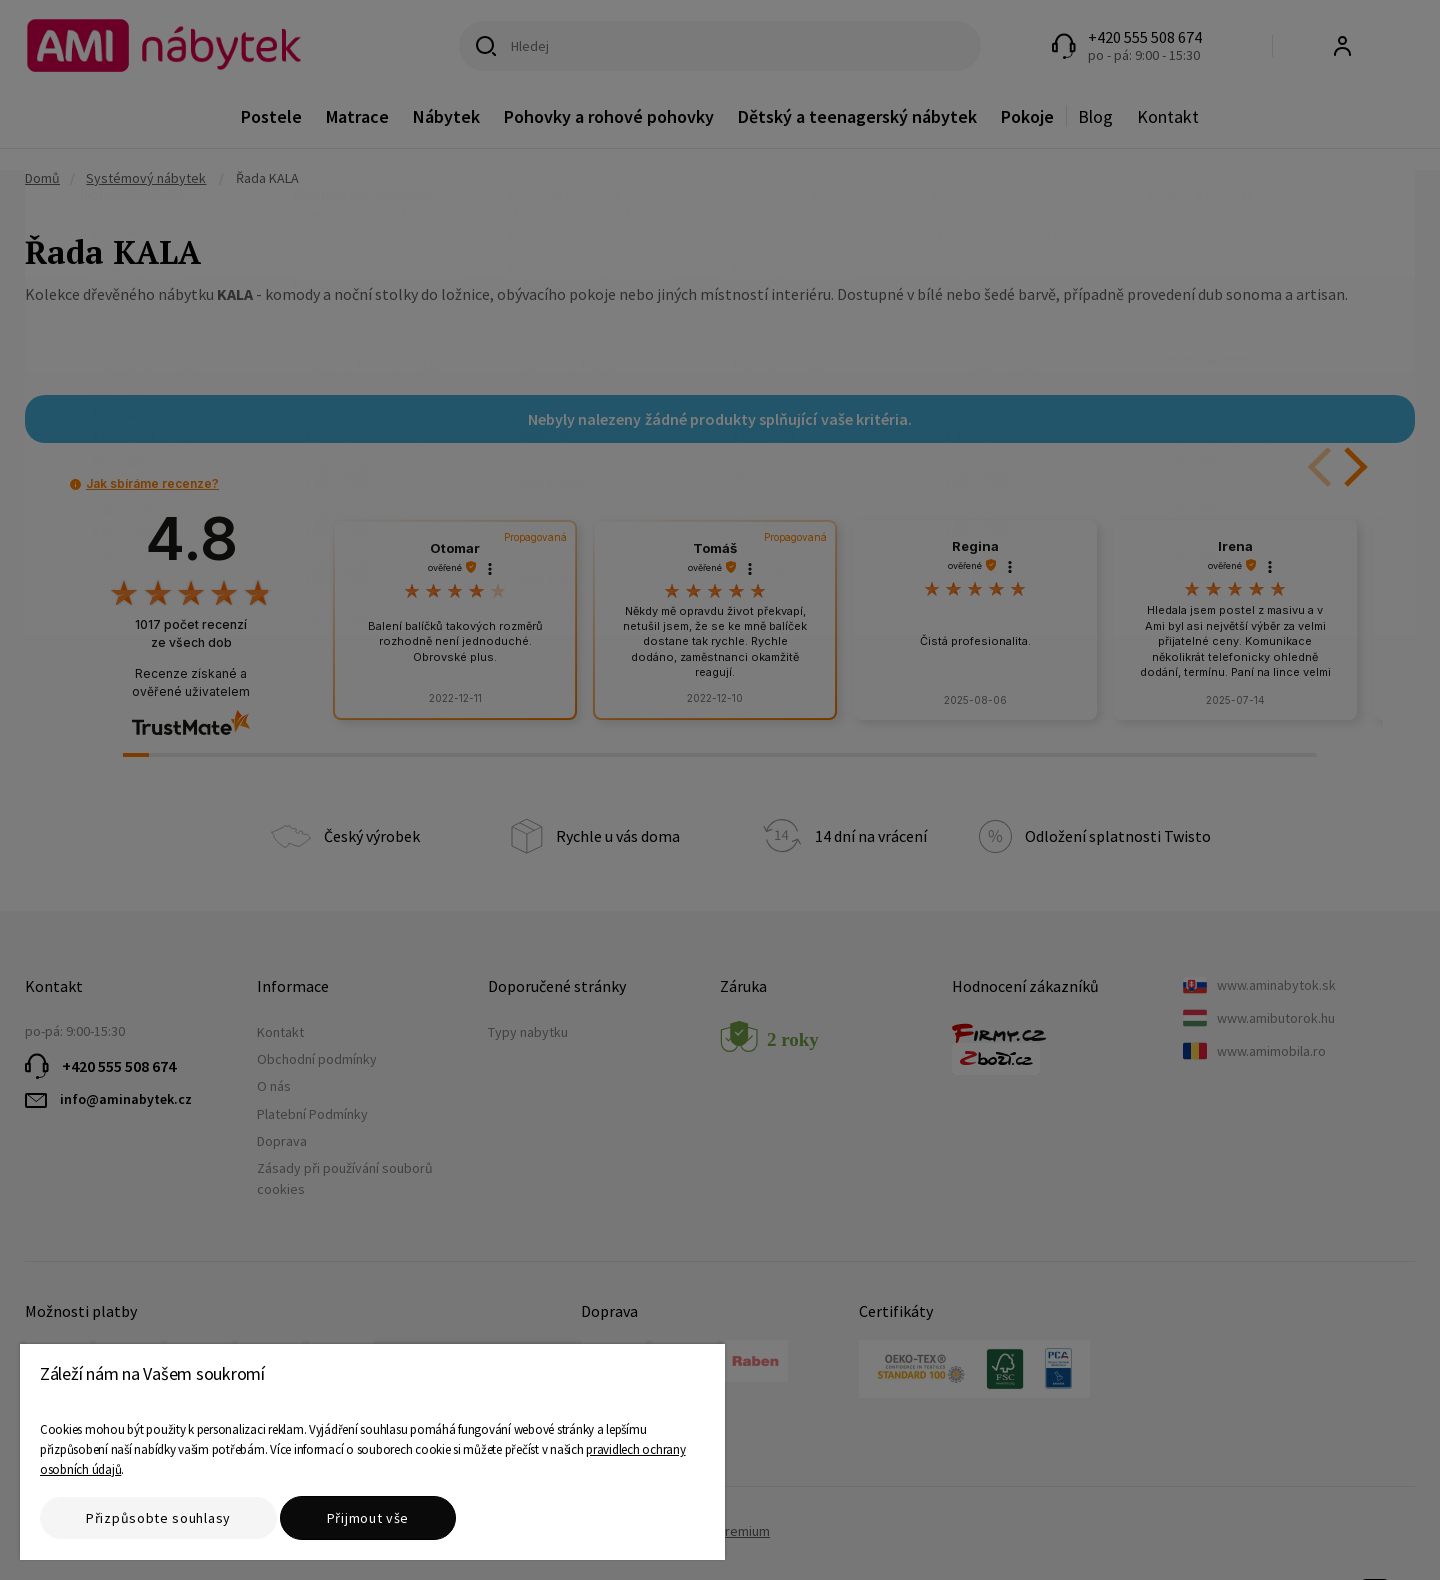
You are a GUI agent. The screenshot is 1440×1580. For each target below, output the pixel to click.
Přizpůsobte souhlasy (158, 1518)
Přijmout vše (368, 1518)
